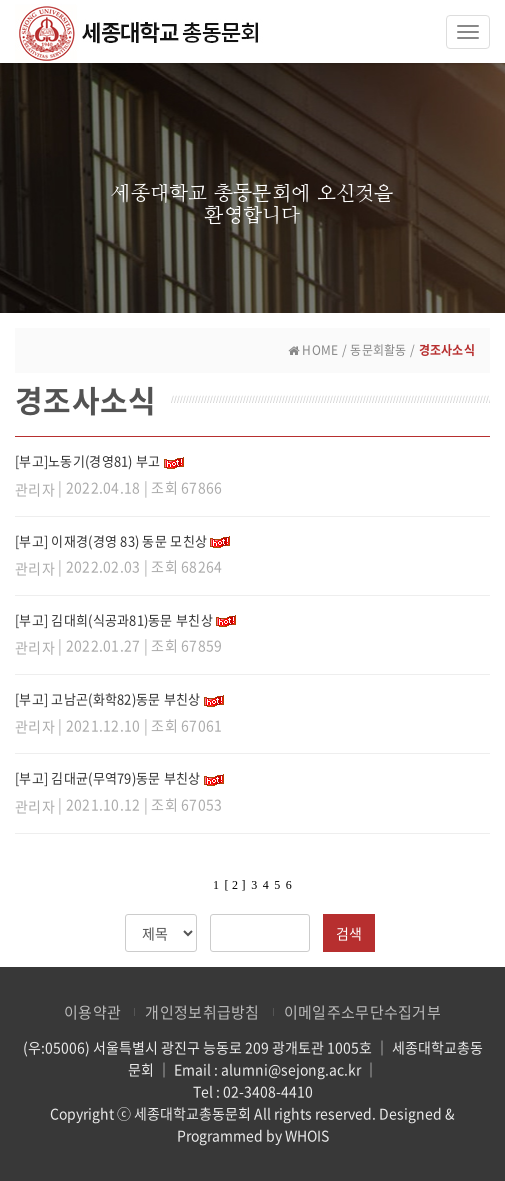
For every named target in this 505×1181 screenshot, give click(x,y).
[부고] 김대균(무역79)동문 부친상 (108, 777)
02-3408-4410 (268, 1091)
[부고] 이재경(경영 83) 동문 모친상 (111, 540)
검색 (349, 933)
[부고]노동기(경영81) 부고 (87, 460)
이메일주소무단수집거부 (362, 1012)
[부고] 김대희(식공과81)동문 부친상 (114, 619)
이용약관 (92, 1012)
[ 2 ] (234, 885)
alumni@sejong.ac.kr (291, 1069)
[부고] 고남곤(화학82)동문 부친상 (108, 698)
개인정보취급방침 (202, 1012)
